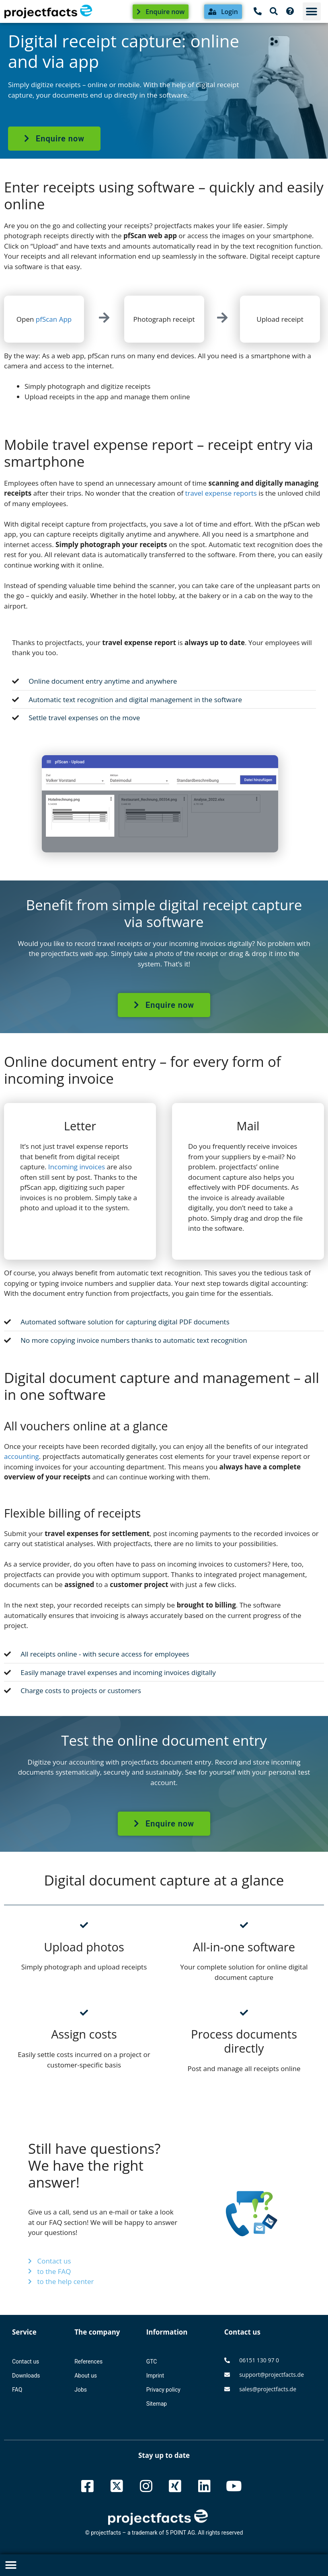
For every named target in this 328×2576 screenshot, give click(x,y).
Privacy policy (163, 2389)
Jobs (80, 2389)
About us (85, 2375)
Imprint (155, 2375)
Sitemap (156, 2403)
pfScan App (54, 319)
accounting (21, 1456)
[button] (312, 11)
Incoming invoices (76, 1166)
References (88, 2361)
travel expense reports (221, 493)
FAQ (17, 2389)
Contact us (25, 2361)
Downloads (26, 2375)
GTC (151, 2361)
